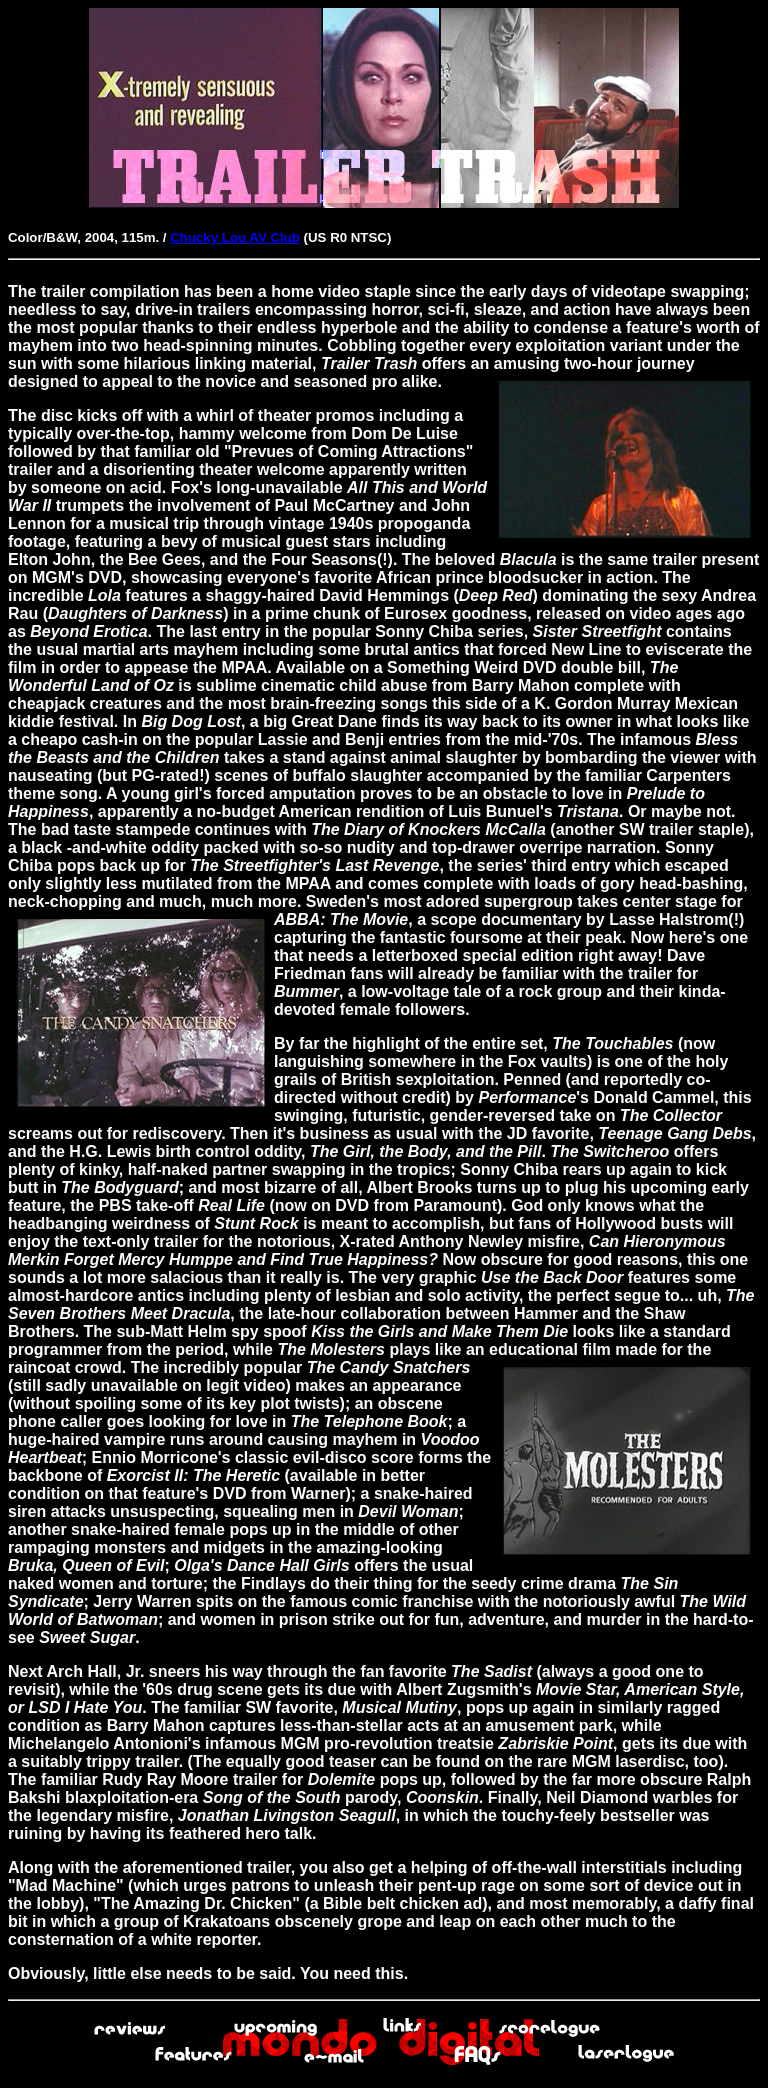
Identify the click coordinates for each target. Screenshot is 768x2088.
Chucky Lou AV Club (235, 237)
